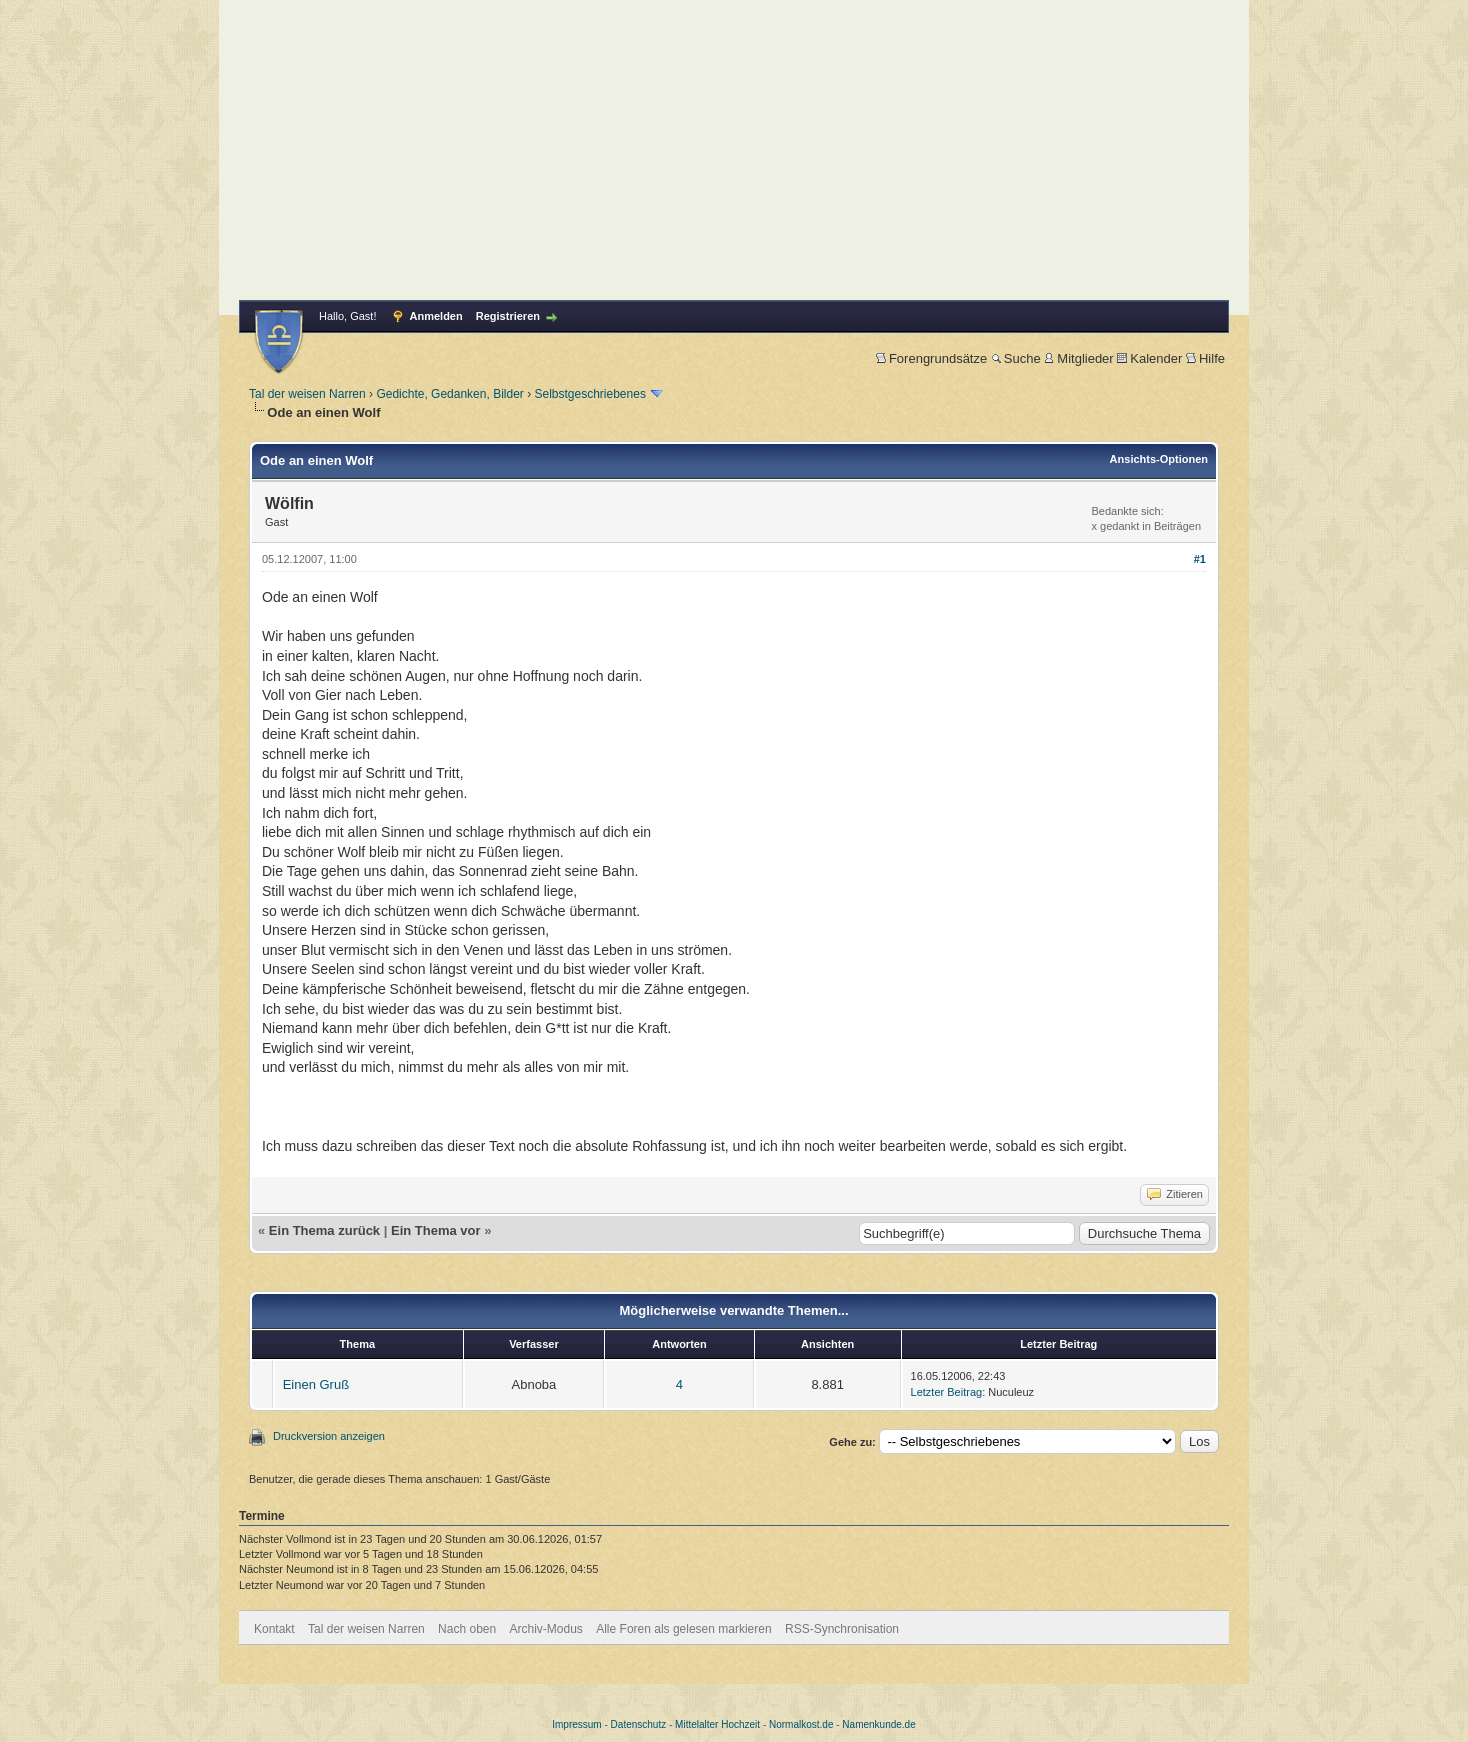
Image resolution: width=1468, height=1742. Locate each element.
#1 (1200, 559)
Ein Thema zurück (324, 1230)
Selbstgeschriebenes (589, 394)
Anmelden (436, 316)
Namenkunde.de (878, 1724)
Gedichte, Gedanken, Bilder (449, 394)
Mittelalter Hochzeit (717, 1724)
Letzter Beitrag (947, 1392)
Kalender (1149, 358)
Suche (1016, 358)
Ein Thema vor (436, 1230)
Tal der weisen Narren (307, 394)
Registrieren (508, 316)
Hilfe (1205, 358)
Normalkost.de (801, 1724)
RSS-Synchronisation (842, 1629)
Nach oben (467, 1629)
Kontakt (274, 1629)
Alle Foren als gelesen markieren (683, 1629)
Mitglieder (1078, 358)
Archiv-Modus (546, 1629)
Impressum (576, 1724)
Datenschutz (639, 1724)
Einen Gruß (316, 1384)
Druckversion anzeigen (329, 1436)
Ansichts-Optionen (1159, 459)
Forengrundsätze (931, 358)
